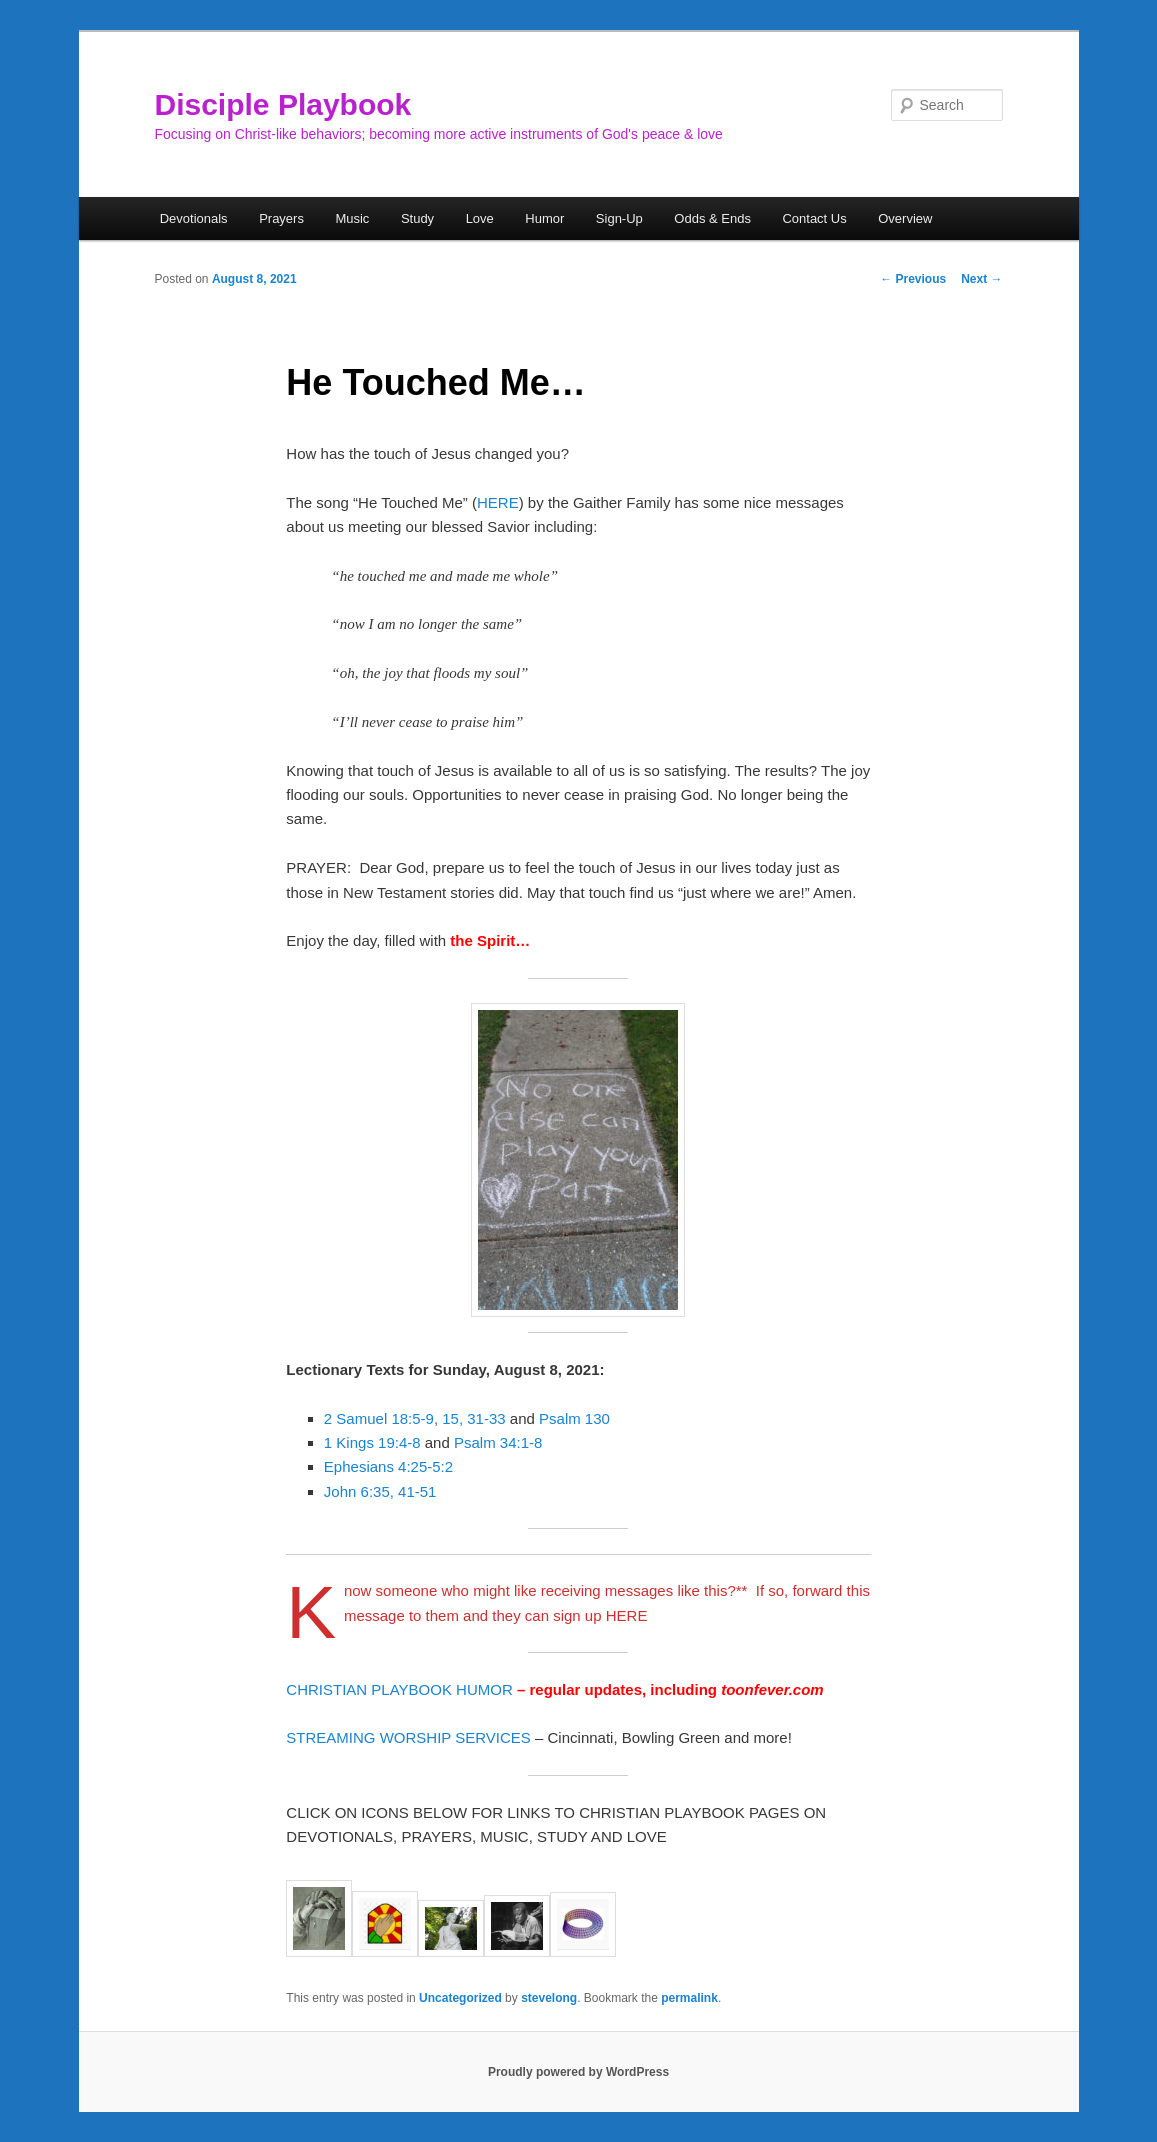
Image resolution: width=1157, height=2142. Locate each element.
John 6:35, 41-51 (380, 1491)
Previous (913, 279)
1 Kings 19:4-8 (372, 1442)
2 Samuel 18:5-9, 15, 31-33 (415, 1418)
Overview (905, 218)
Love (480, 218)
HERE (498, 502)
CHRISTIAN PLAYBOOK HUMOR (399, 1689)
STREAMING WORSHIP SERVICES (408, 1737)
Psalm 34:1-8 (498, 1442)
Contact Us (814, 218)
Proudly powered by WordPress (578, 2072)
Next (981, 279)
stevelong (549, 1998)
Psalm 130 (574, 1418)
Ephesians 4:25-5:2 (388, 1466)
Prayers (281, 218)
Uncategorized (460, 1998)
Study (417, 218)
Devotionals (194, 218)
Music (352, 218)
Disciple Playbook (283, 104)
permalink (689, 1998)
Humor (544, 218)
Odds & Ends (712, 218)
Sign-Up (619, 218)
